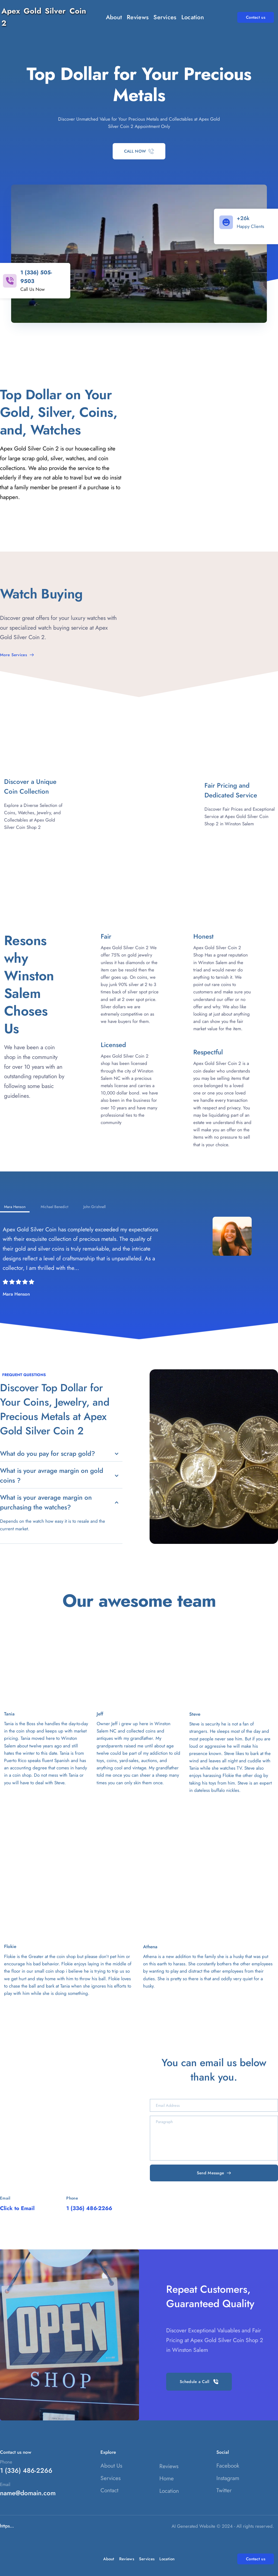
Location (169, 2491)
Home (166, 2478)
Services (110, 2478)
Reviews (168, 2466)
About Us (111, 2466)
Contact (109, 2490)
